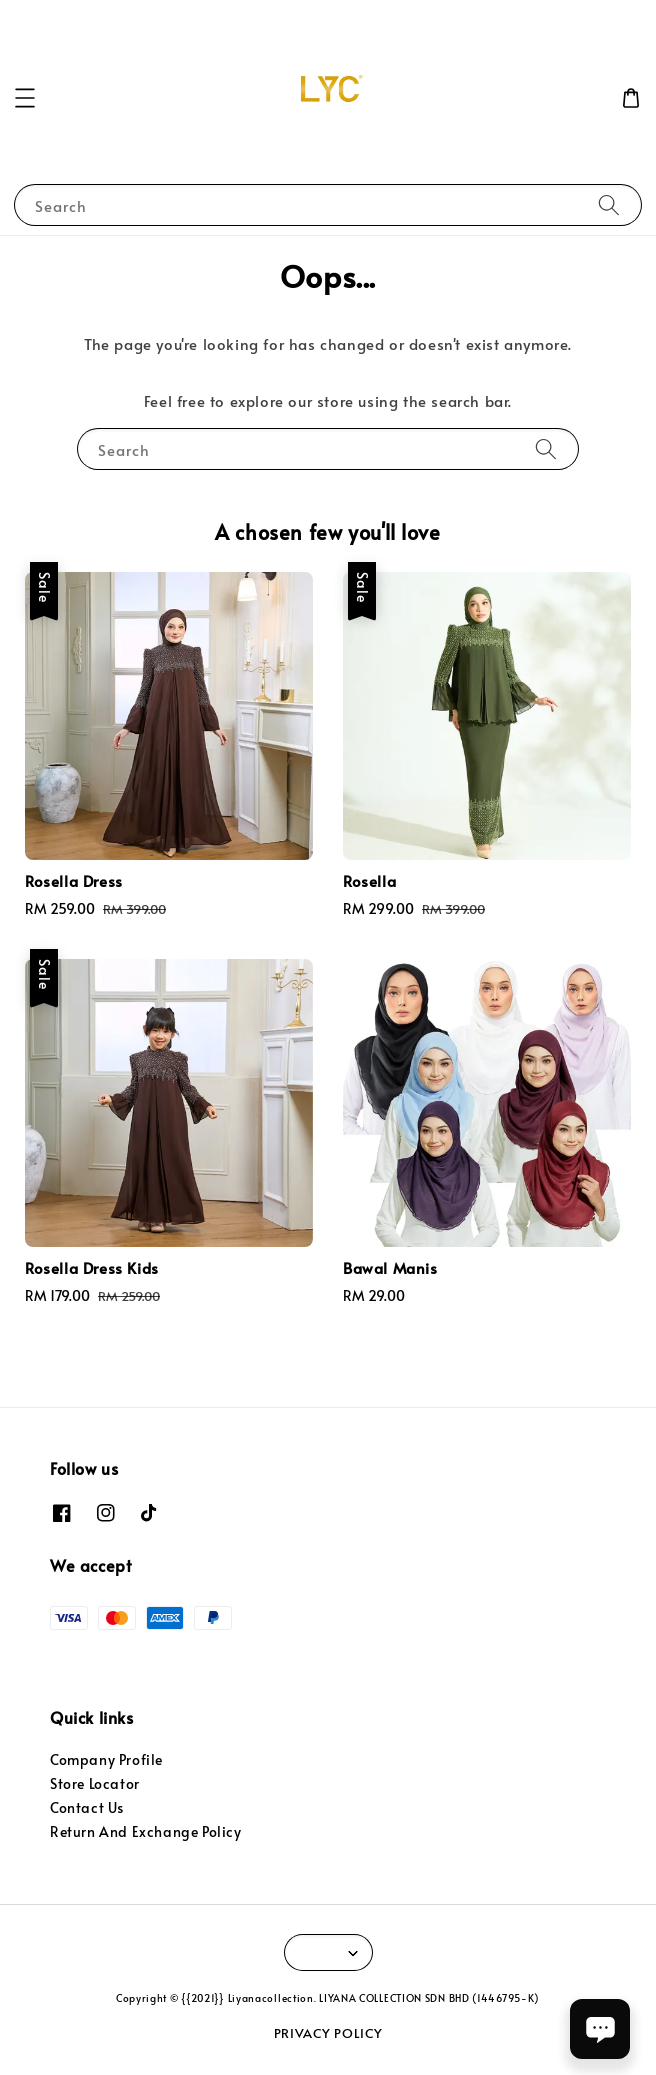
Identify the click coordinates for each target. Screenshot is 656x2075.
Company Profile (106, 1759)
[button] (25, 98)
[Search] (609, 204)
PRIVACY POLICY (328, 2033)
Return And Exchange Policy (146, 1831)
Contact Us (87, 1807)
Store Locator (95, 1783)
